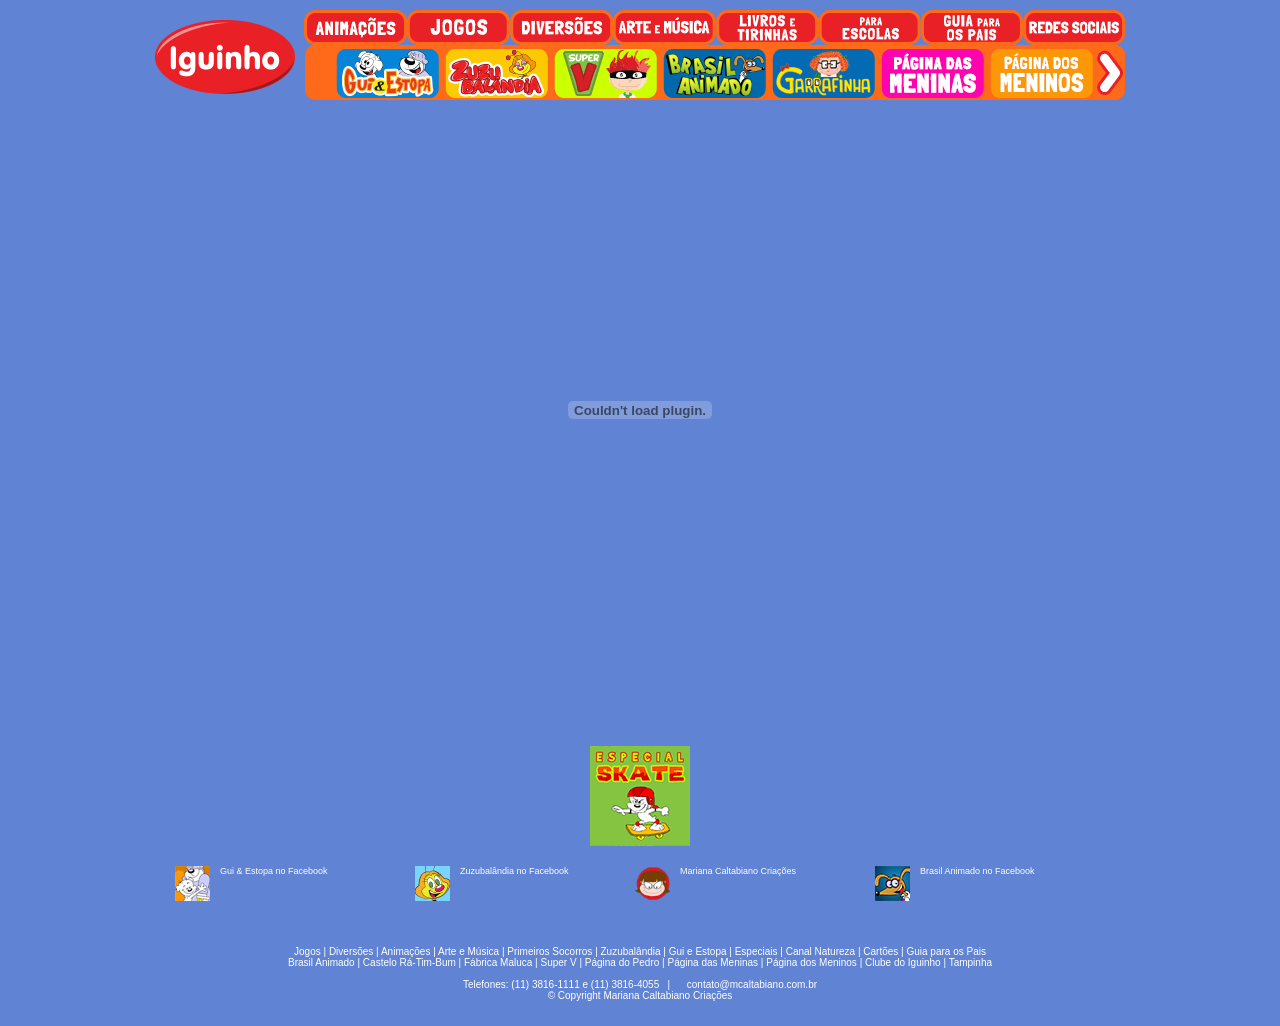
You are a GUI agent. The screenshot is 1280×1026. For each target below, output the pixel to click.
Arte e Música (468, 951)
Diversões (351, 951)
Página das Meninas (712, 962)
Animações (405, 951)
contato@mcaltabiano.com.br (752, 984)
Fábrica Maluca (498, 962)
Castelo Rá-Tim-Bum (409, 962)
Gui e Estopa (698, 951)
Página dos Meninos (811, 962)
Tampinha (970, 962)
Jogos (307, 951)
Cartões (880, 951)
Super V (559, 962)
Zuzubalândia (631, 951)
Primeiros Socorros (549, 951)
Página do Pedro (622, 962)
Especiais (756, 951)
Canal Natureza (820, 951)
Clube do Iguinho (903, 962)
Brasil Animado (321, 962)
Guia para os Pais (946, 951)
